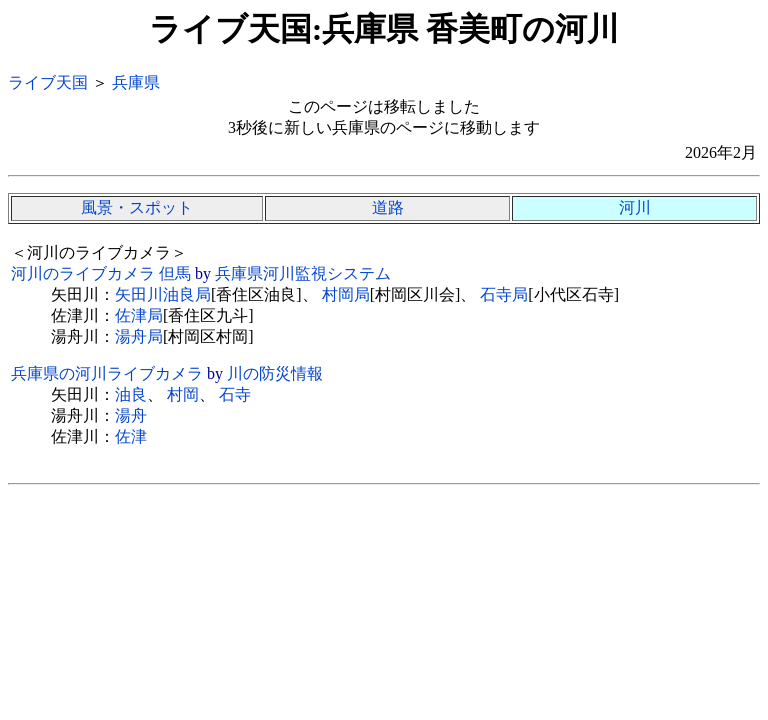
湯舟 (131, 415)
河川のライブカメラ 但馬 (101, 273)
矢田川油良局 (163, 294)
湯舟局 (139, 336)
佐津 (131, 436)
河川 (635, 207)
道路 (388, 207)
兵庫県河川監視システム (303, 273)
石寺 (235, 394)
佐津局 (139, 315)
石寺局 (504, 294)
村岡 (183, 394)
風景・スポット (137, 207)
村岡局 (346, 294)
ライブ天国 (48, 82)
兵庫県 (136, 82)
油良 (131, 394)
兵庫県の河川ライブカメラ (107, 373)
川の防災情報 (275, 373)
